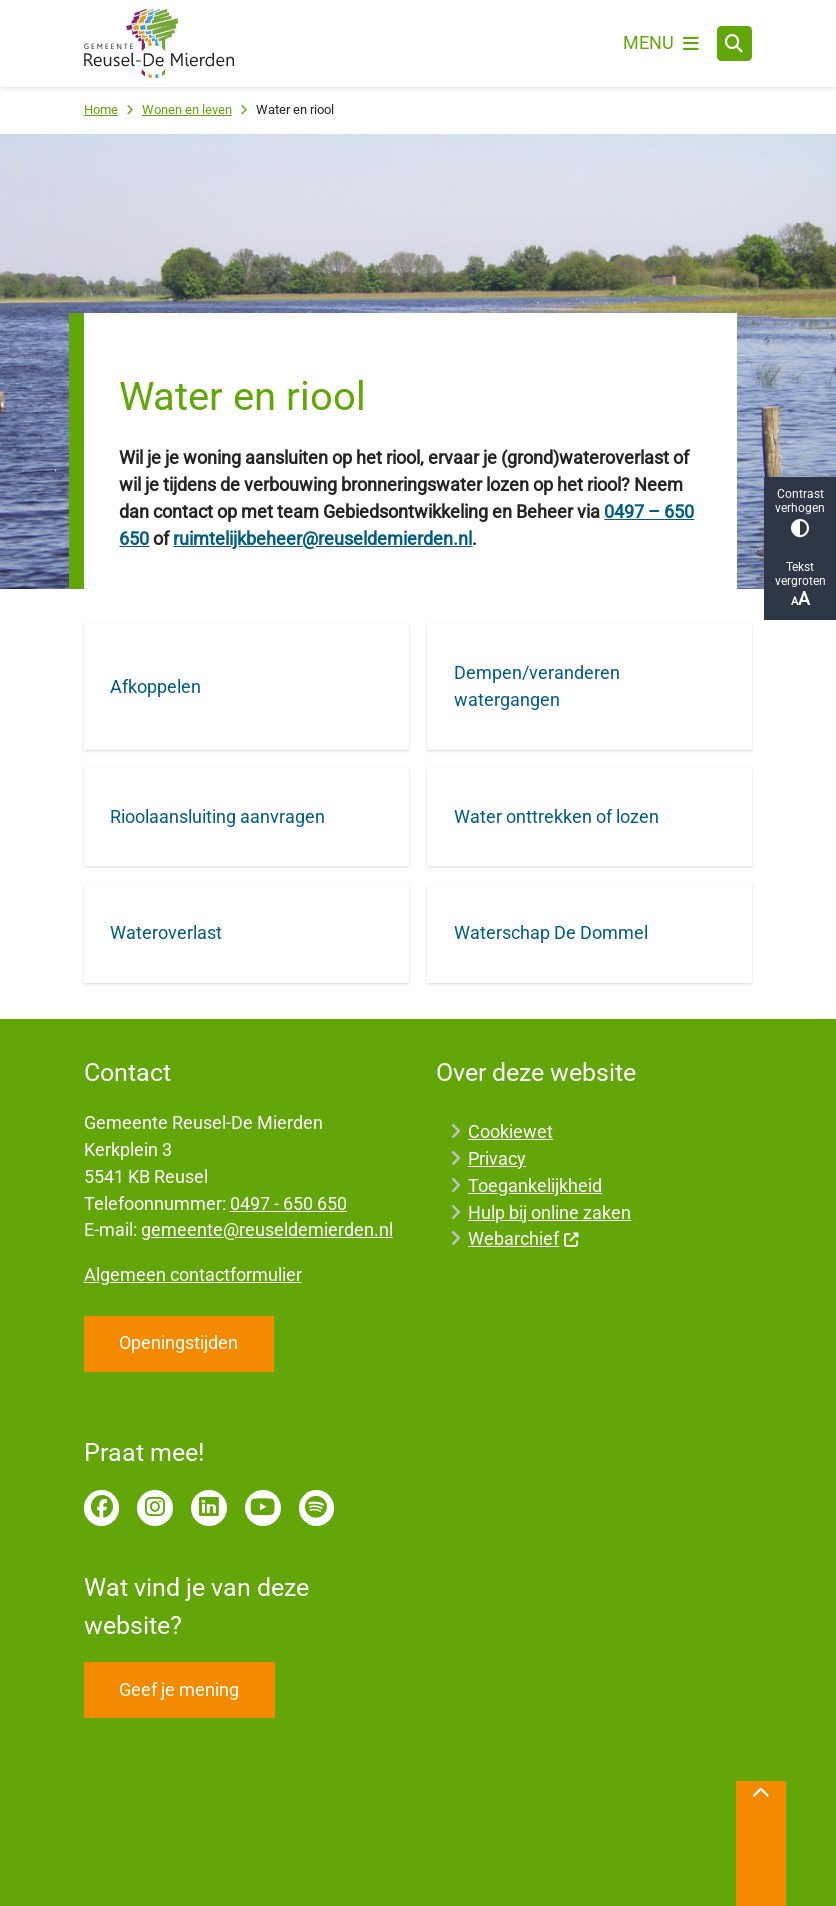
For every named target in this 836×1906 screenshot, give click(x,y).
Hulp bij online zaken (549, 1212)
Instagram (155, 1508)
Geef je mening (179, 1689)
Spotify (317, 1508)
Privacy (497, 1158)
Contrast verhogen (800, 512)
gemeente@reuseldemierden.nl (267, 1229)
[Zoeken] (735, 43)
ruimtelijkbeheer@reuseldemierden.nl (322, 538)
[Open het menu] (661, 44)
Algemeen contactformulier (193, 1274)
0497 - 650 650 (288, 1203)
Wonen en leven (187, 109)
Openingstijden (178, 1342)
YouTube (263, 1508)
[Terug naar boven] (761, 1843)
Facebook (102, 1508)
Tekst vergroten (800, 584)
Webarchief (523, 1238)
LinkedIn (209, 1508)
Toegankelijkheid (535, 1185)
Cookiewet (510, 1131)
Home (101, 109)
